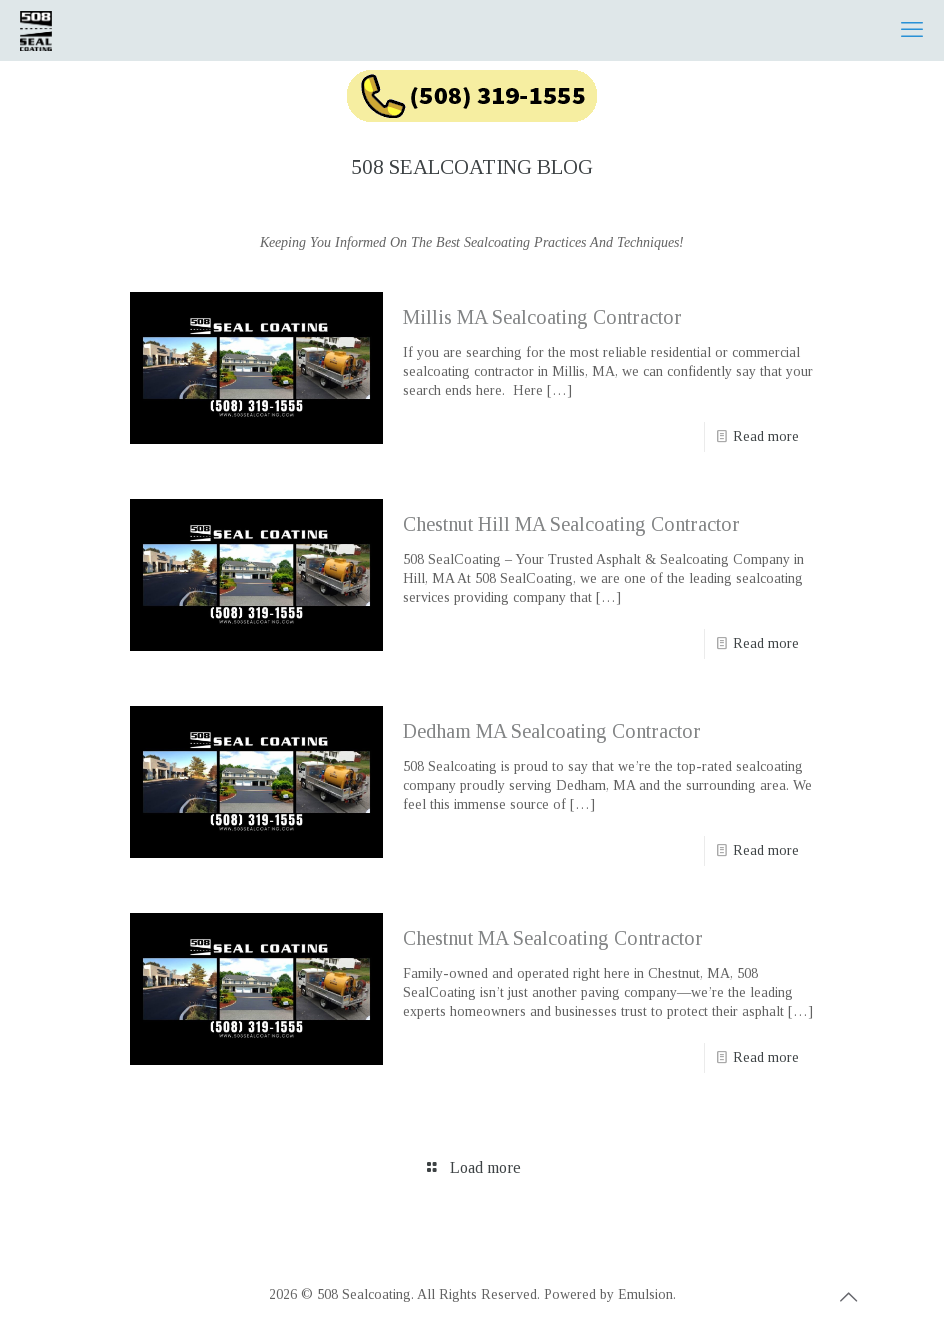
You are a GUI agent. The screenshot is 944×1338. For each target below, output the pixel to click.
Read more (766, 436)
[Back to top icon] (848, 1297)
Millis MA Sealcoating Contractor (542, 317)
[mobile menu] (912, 30)
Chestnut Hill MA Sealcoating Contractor (571, 524)
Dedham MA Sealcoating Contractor (552, 731)
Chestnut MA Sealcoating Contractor (553, 938)
